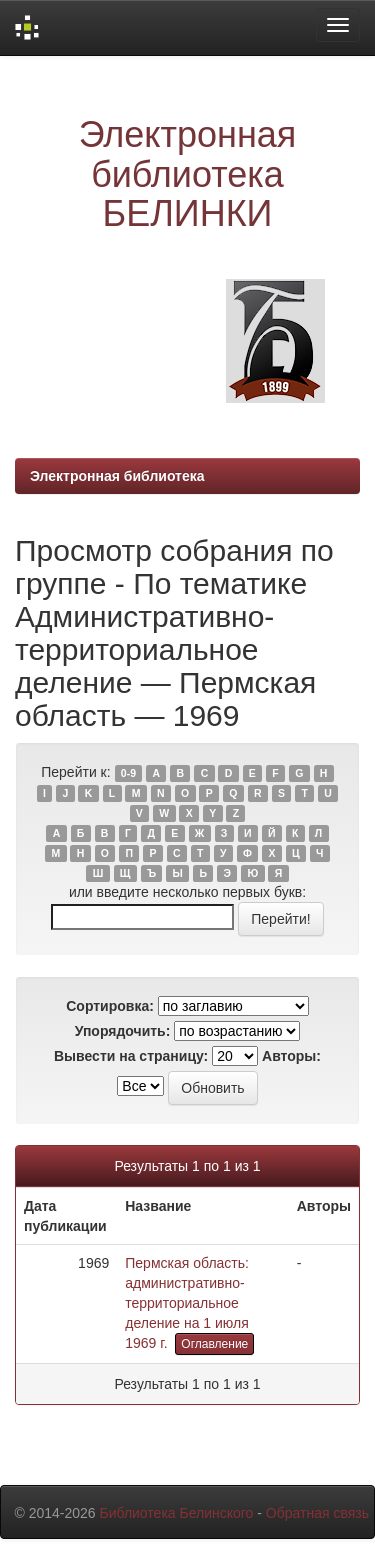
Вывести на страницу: (131, 1056)
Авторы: (291, 1056)
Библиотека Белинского (176, 1513)
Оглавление (214, 1344)
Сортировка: (110, 1006)
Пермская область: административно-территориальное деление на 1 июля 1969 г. (187, 1303)
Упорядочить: (123, 1031)
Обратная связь (317, 1513)
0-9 (128, 773)
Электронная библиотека (117, 476)
